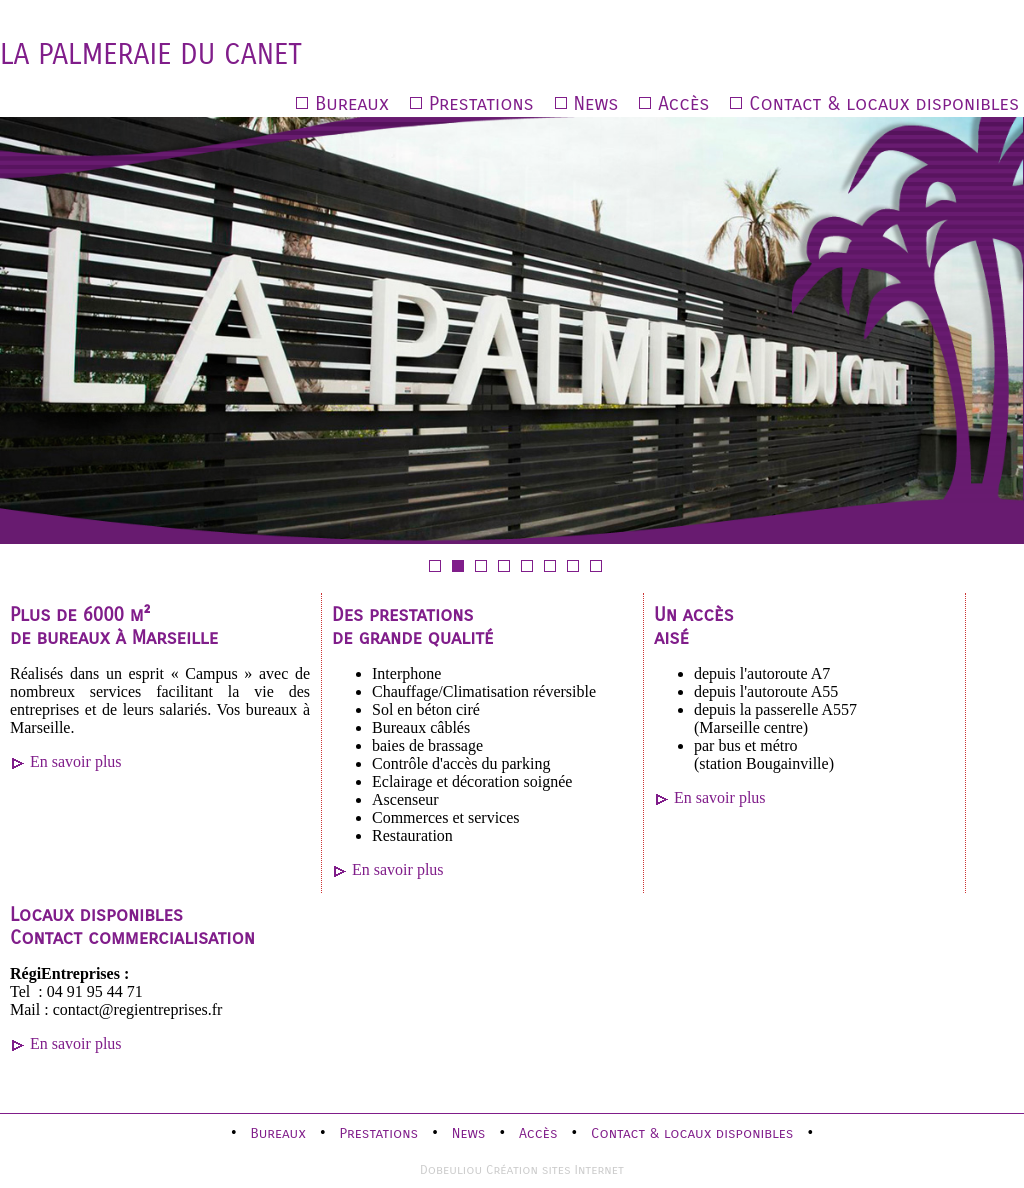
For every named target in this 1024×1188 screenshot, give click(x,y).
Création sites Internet (555, 1169)
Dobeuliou (451, 1169)
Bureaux (352, 103)
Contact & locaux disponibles (884, 103)
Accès (683, 103)
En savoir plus (76, 761)
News (596, 103)
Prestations (481, 103)
